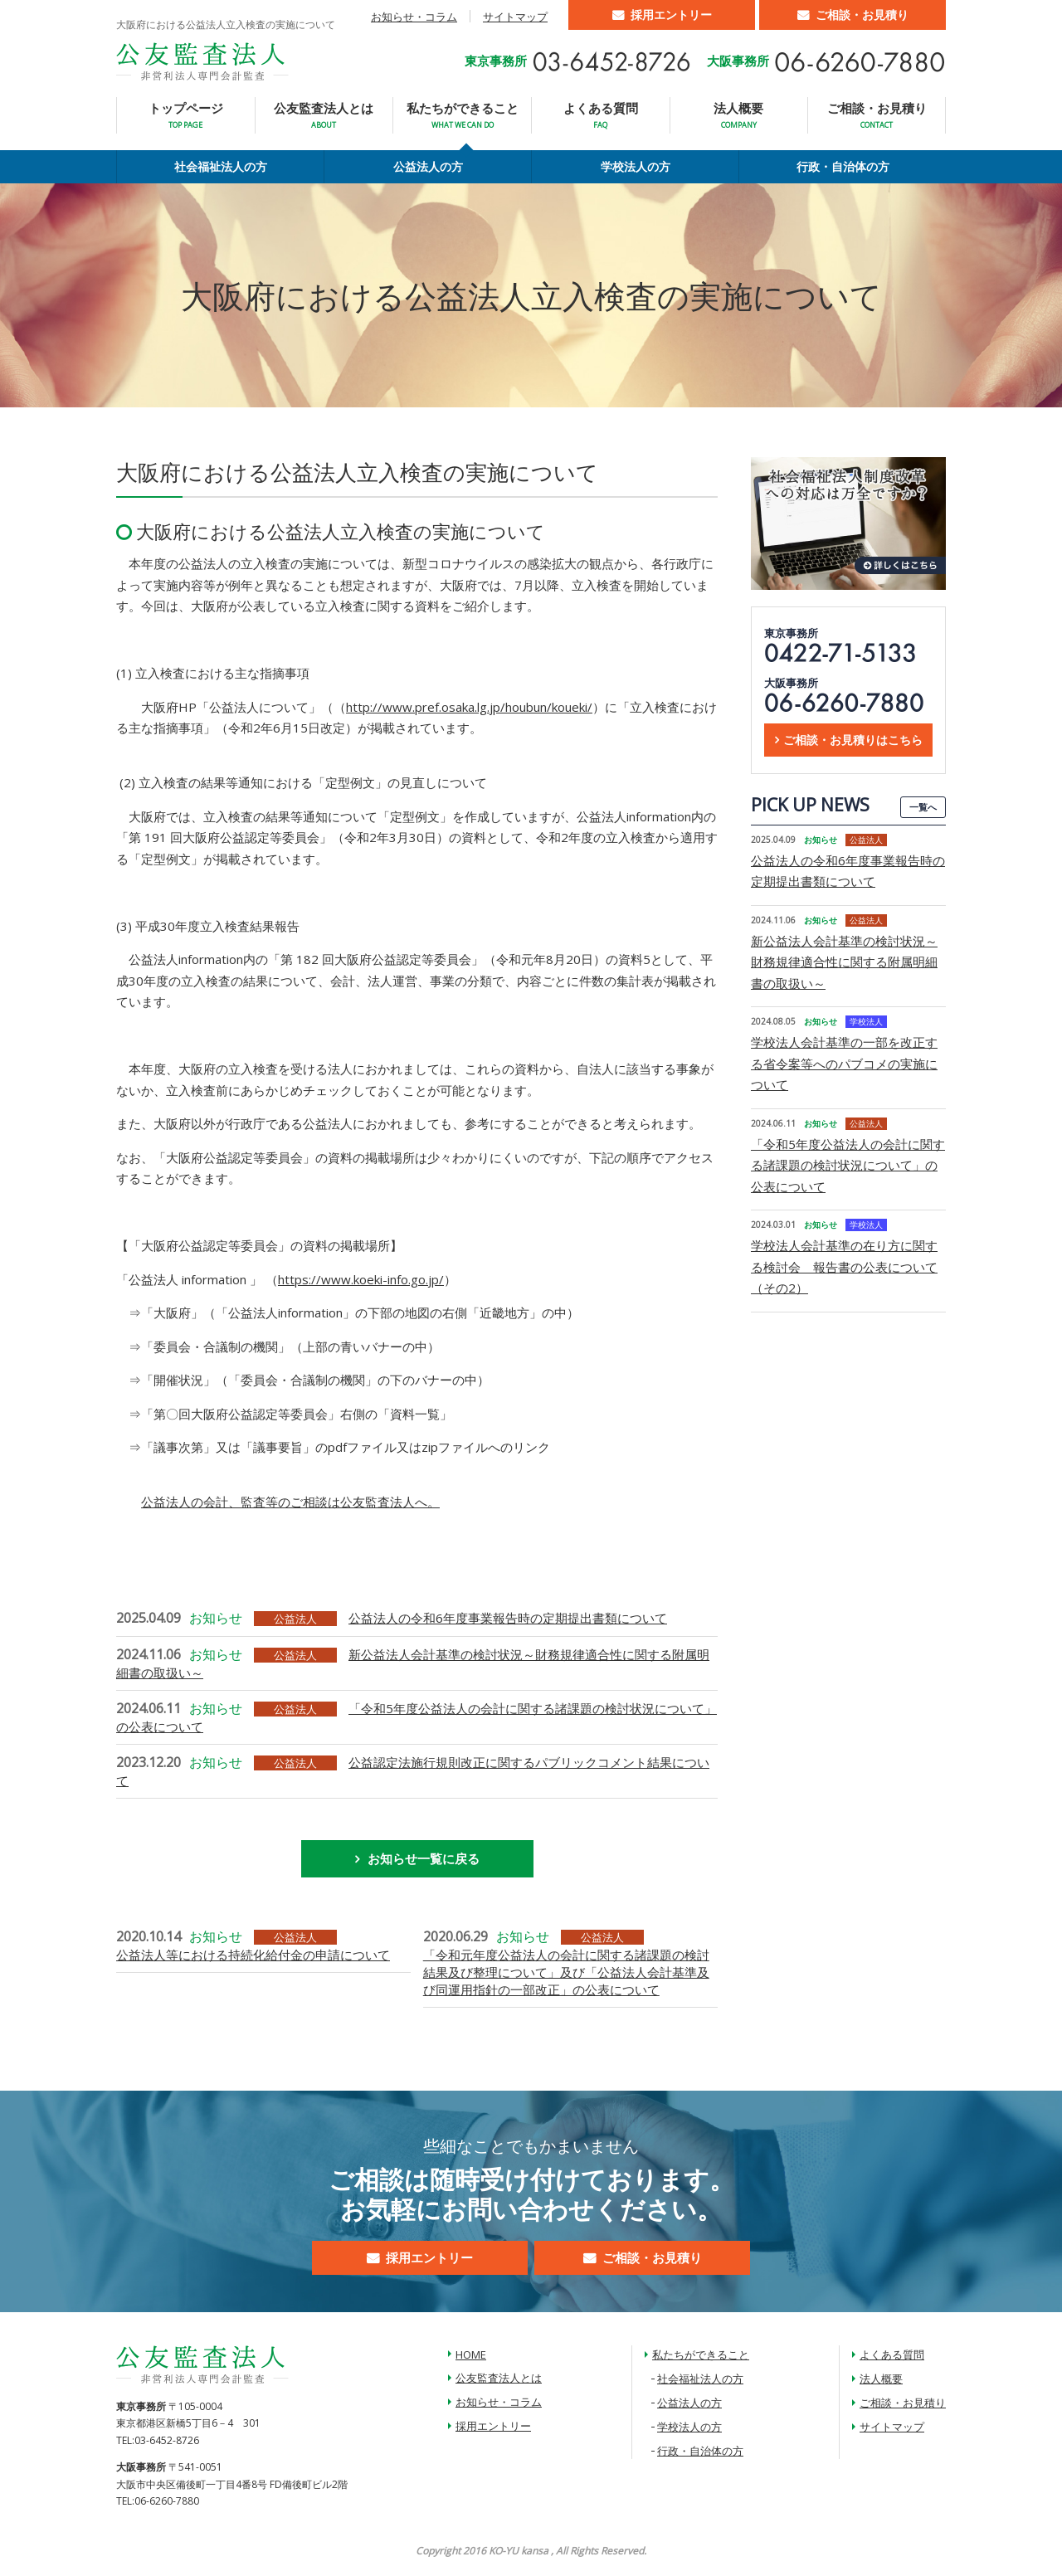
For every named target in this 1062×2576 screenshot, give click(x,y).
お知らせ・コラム (414, 16)
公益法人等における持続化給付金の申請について (253, 1954)
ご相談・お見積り (862, 14)
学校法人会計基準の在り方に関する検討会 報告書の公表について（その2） (844, 1266)
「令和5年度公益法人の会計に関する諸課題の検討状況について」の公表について (848, 1165)
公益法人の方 (428, 166)
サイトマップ (515, 16)
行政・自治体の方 (842, 166)
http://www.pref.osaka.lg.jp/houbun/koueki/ (469, 707)
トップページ (186, 115)
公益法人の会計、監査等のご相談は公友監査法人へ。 (290, 1501)
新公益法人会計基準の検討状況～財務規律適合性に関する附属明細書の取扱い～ (844, 962)
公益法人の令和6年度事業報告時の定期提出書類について (507, 1617)
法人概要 (738, 115)
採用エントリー (671, 14)
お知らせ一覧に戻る (424, 1858)
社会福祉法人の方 (220, 166)
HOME (470, 2354)
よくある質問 (600, 115)
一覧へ (923, 807)
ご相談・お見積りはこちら (853, 739)
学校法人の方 (635, 166)
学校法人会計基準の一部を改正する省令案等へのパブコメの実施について (844, 1063)
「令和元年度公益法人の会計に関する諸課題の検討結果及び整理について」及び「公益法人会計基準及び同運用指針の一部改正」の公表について (566, 1972)
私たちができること (463, 115)
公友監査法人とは (323, 115)
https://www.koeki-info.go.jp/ (361, 1279)
